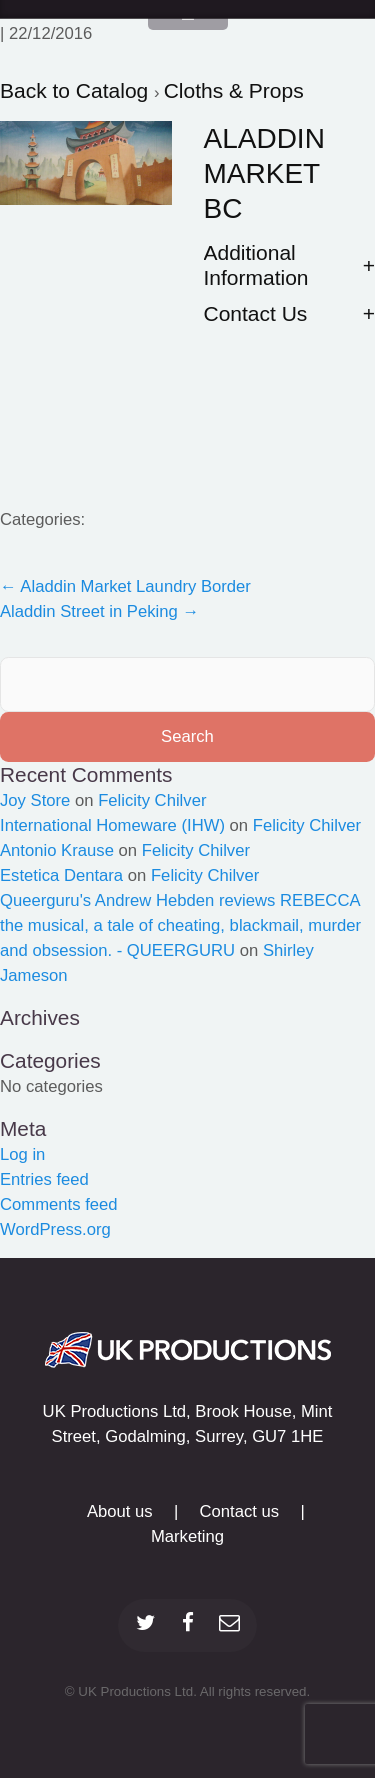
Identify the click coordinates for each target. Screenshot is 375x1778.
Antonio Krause (57, 850)
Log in (22, 1154)
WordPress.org (55, 1229)
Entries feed (44, 1179)
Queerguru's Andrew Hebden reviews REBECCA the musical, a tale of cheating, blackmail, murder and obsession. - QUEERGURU (180, 925)
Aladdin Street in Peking (99, 611)
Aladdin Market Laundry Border (125, 586)
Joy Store (35, 800)
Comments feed (59, 1204)
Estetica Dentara (61, 875)
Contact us (240, 1511)
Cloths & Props (234, 90)
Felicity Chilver (152, 800)
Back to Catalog (77, 90)
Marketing (187, 1536)
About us (120, 1511)
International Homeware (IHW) (112, 825)
